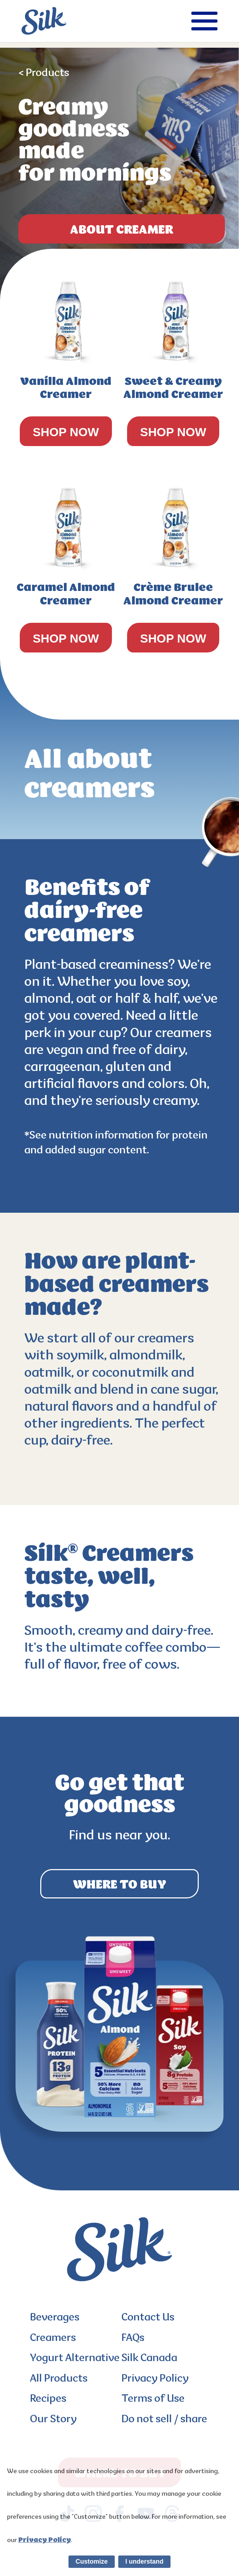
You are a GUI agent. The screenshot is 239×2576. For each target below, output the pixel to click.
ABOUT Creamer (121, 229)
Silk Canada (149, 2358)
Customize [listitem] (92, 2561)
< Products (43, 73)
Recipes (48, 2399)
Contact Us (147, 2318)
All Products (59, 2379)
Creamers (53, 2338)
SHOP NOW (66, 432)
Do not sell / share (164, 2419)
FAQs (132, 2338)
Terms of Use (153, 2399)
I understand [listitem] (144, 2561)
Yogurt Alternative (75, 2358)
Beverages (54, 2318)
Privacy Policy (155, 2379)
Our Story (53, 2419)
